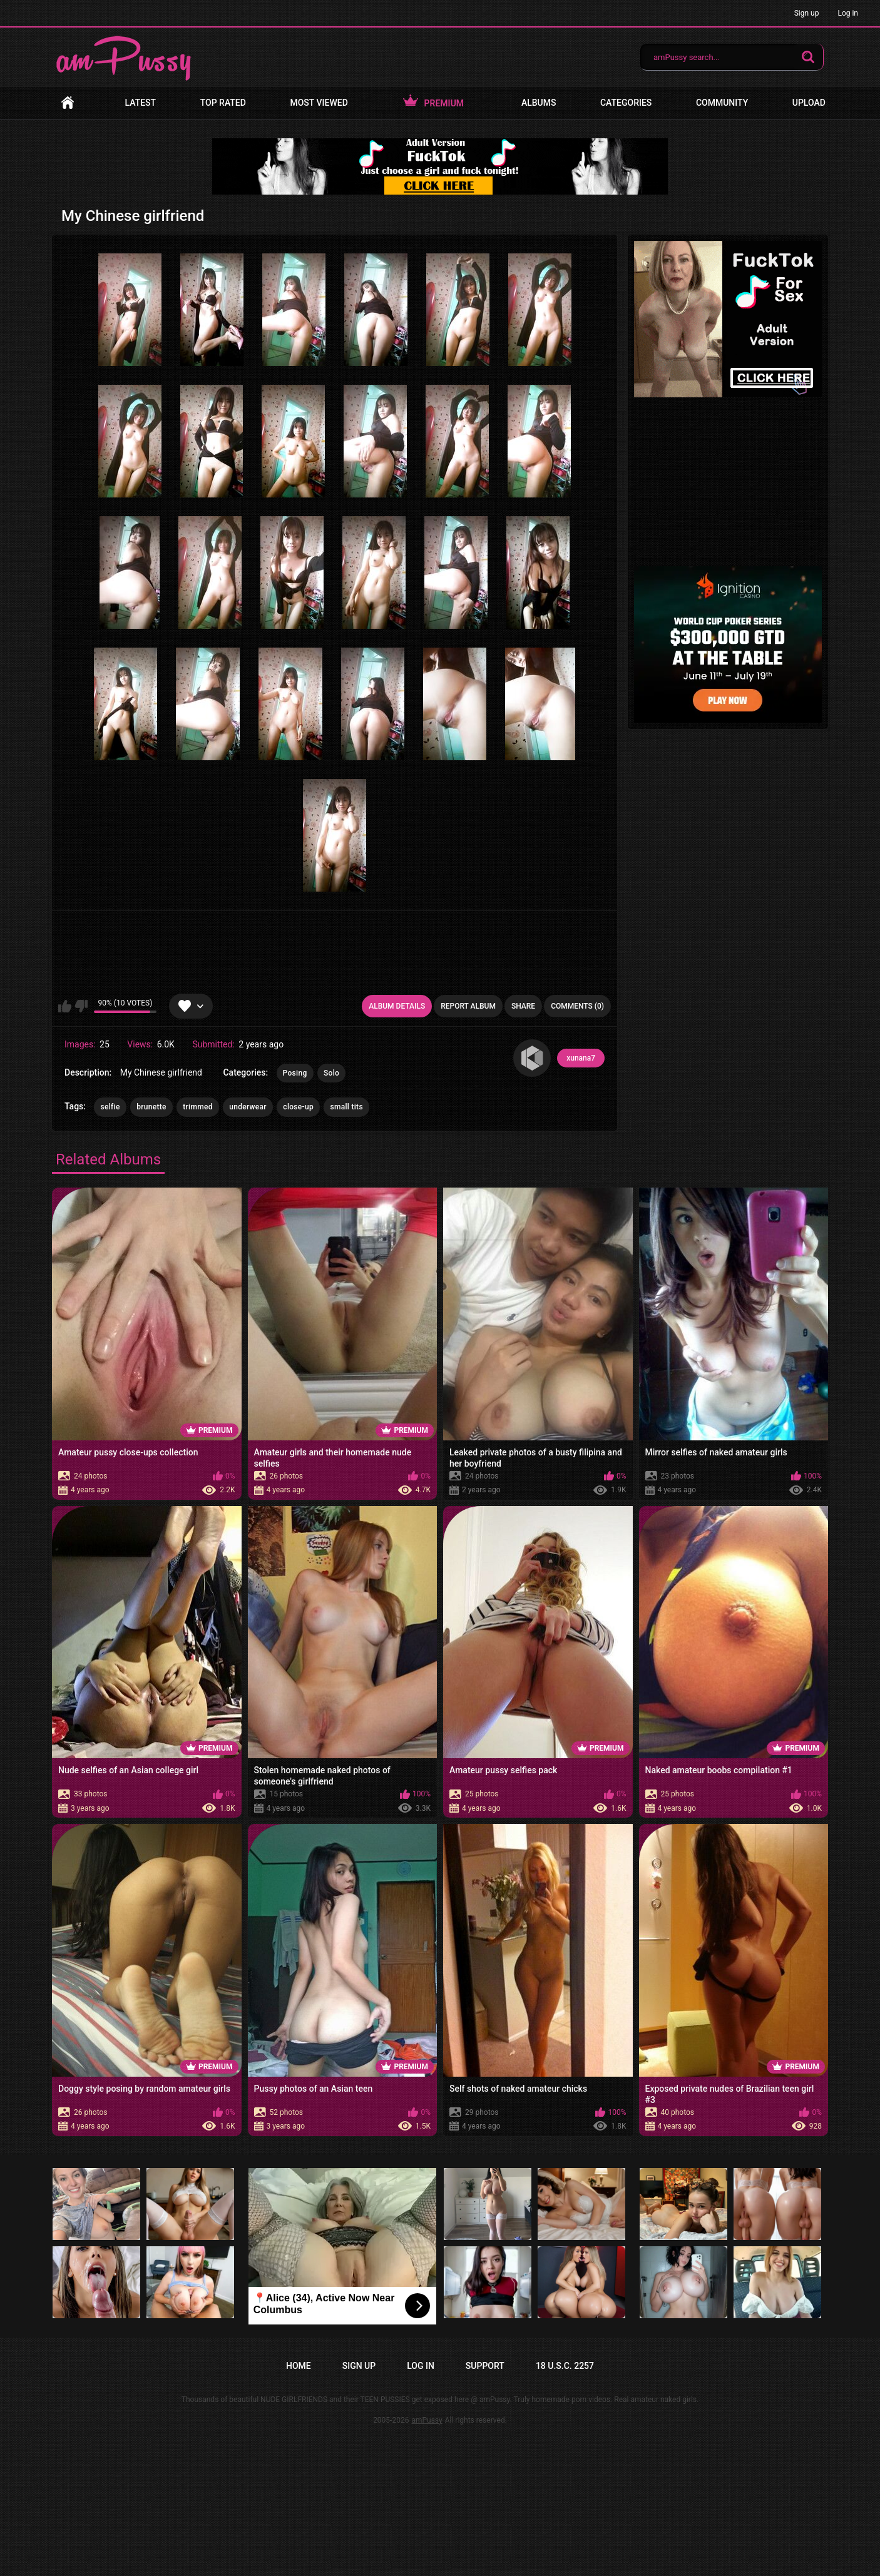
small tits (346, 1106)
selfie (110, 1106)
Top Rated (223, 103)
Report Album (468, 1006)
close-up (298, 1106)
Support (485, 2366)
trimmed (198, 1106)
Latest (140, 103)
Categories (626, 103)
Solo (331, 1073)
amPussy (426, 2420)
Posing (295, 1073)
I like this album (64, 1006)
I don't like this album (81, 1006)
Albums (538, 103)
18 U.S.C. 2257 (565, 2366)
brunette (151, 1106)
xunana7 (580, 1058)
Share (523, 1006)
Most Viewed (318, 103)
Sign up (806, 13)
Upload (809, 103)
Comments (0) (577, 1006)
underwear (248, 1106)
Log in (847, 13)
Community (722, 103)
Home (67, 103)
